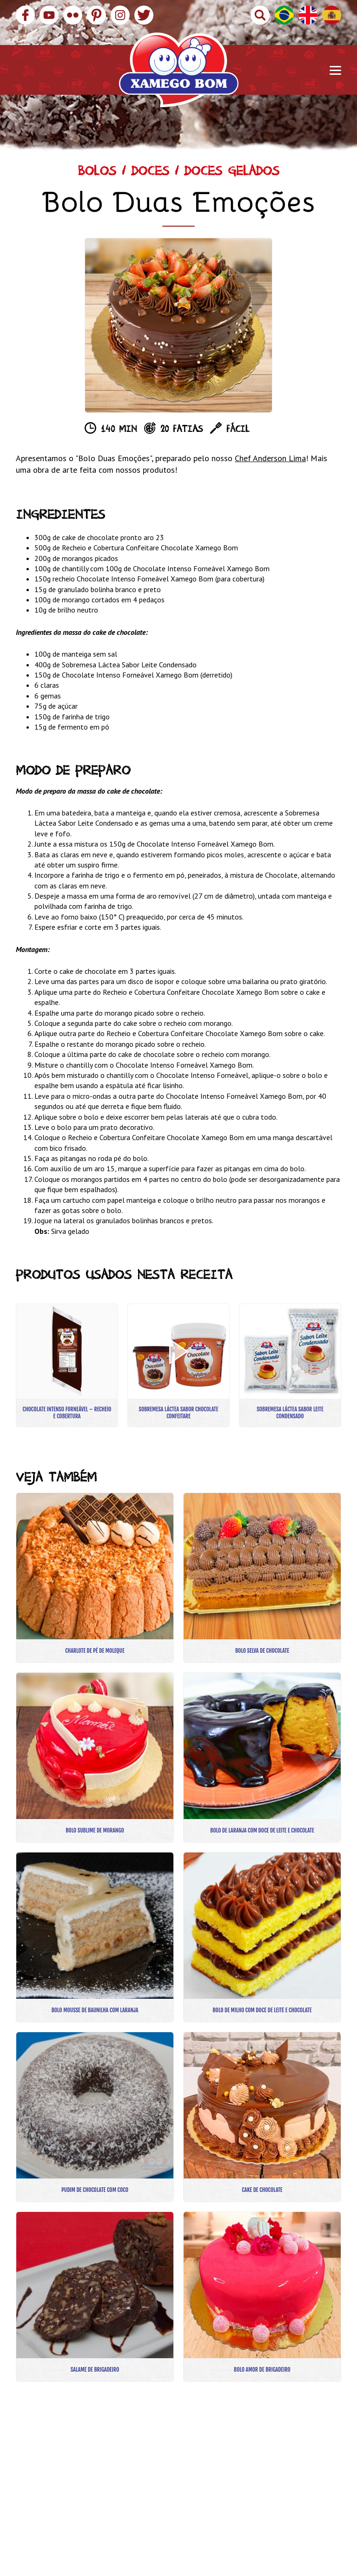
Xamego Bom (178, 70)
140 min (119, 430)
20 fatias (181, 430)
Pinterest (96, 15)
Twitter (143, 15)
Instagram (120, 15)
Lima (296, 458)
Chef (244, 458)
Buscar (260, 15)
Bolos (97, 173)
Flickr (72, 15)
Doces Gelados (232, 173)
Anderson (269, 458)
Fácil (237, 430)
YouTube (49, 15)
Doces (150, 173)
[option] (178, 325)
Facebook (25, 15)
